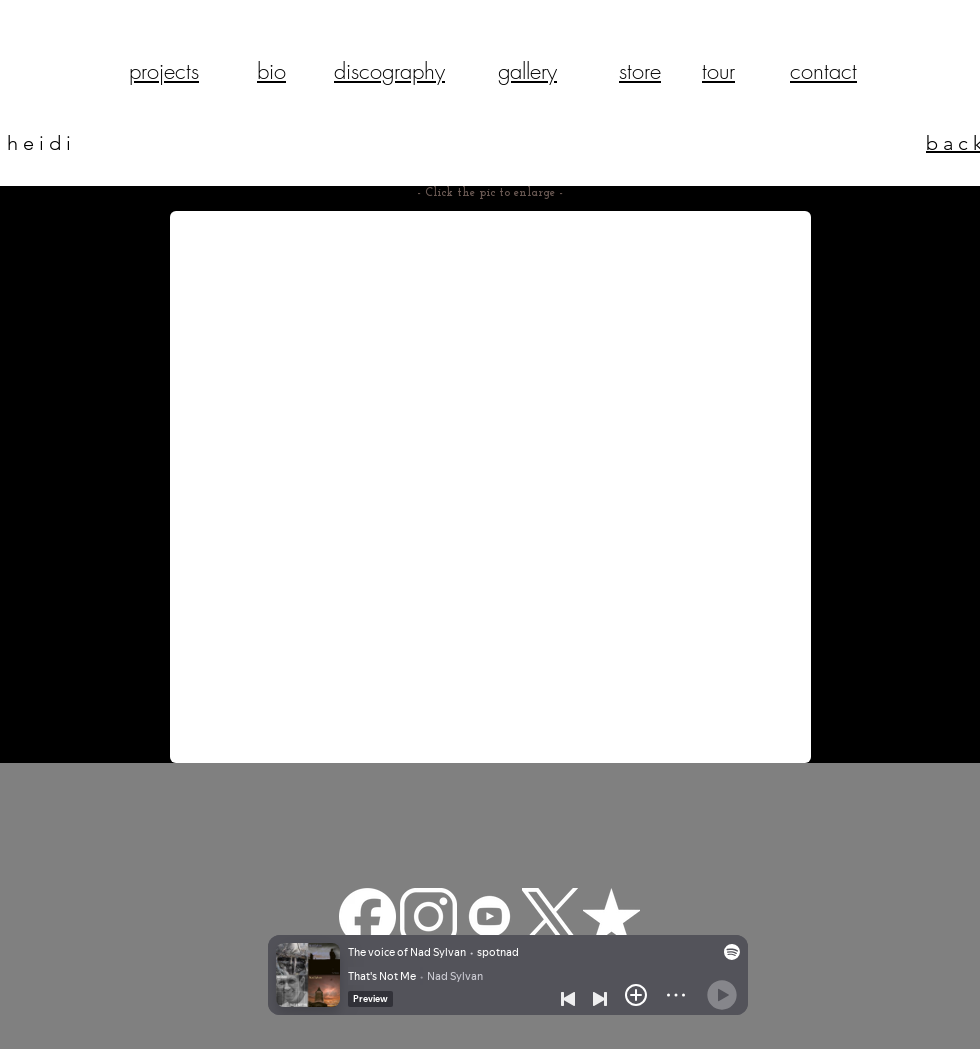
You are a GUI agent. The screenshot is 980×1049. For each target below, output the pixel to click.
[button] (490, 487)
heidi (41, 143)
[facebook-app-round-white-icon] (367, 916)
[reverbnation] (611, 916)
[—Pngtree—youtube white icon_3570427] (489, 916)
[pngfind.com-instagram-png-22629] (428, 916)
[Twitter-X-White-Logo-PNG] (550, 916)
